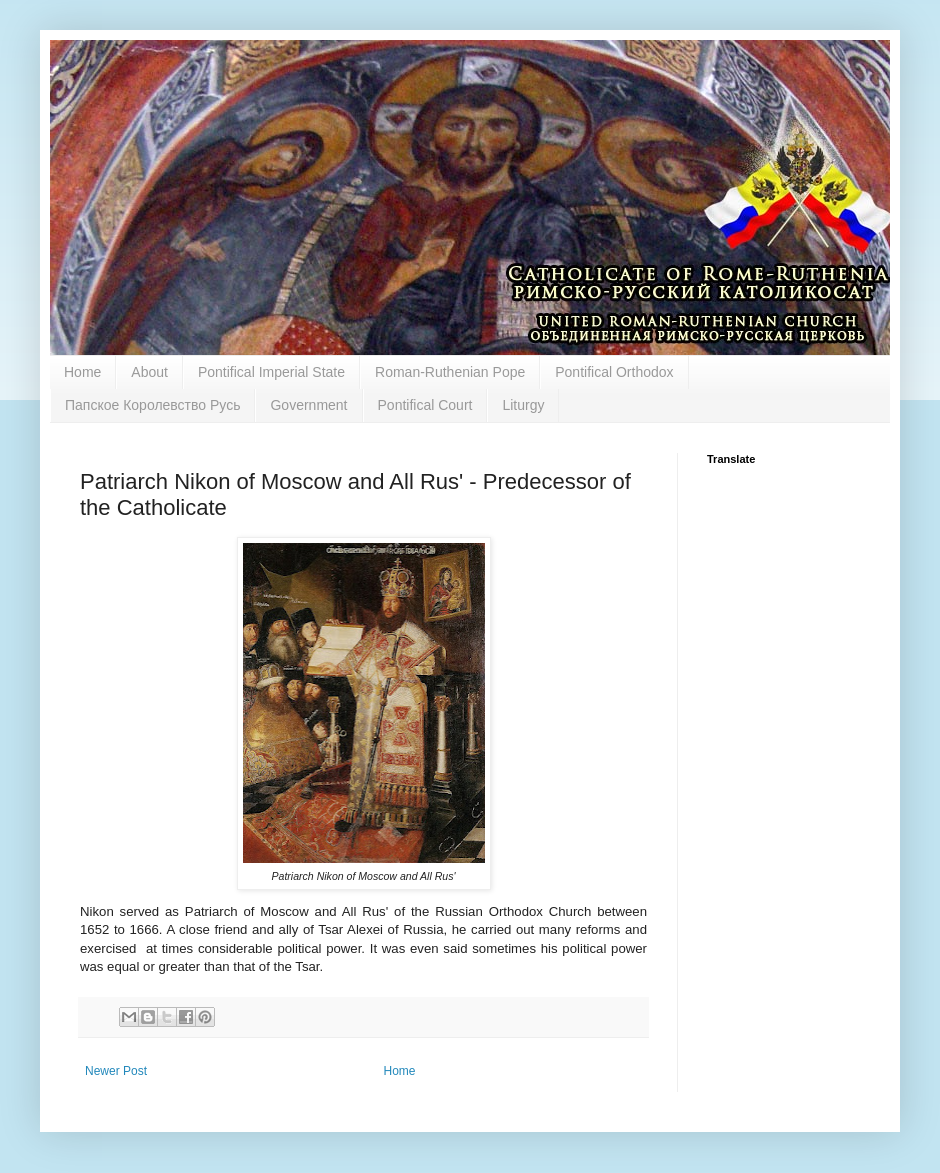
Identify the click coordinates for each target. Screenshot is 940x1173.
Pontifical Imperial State (271, 372)
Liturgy (523, 405)
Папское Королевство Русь (152, 405)
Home (82, 372)
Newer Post (116, 1071)
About (149, 372)
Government (308, 405)
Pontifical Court (425, 405)
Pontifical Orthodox (614, 372)
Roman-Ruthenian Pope (450, 372)
